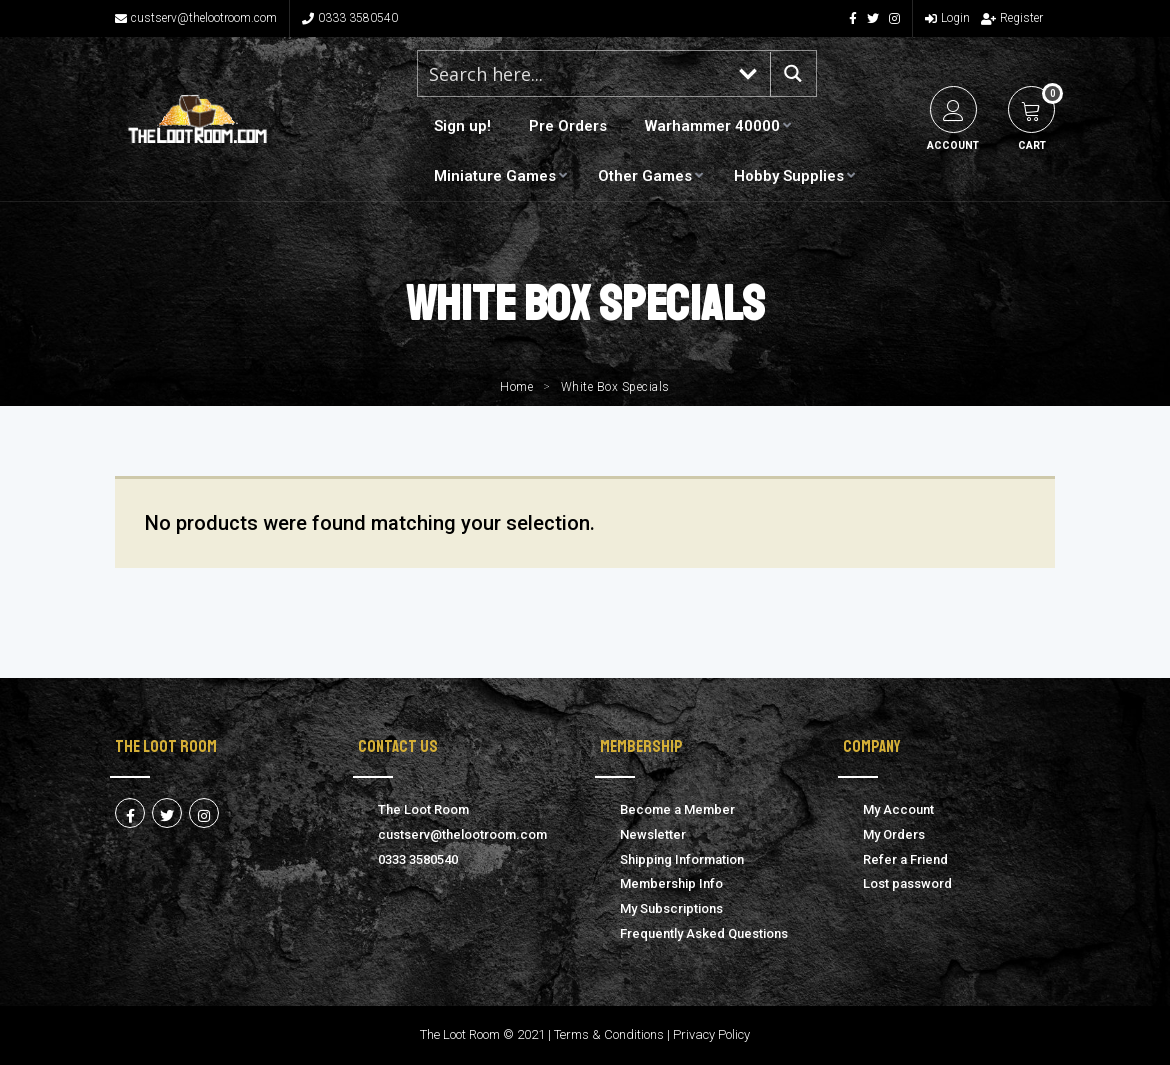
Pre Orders (568, 126)
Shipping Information (682, 859)
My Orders (894, 834)
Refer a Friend (905, 859)
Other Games (645, 176)
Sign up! (462, 126)
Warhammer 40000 (712, 126)
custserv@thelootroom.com (196, 18)
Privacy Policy (711, 1034)
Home (516, 387)
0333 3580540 (350, 18)
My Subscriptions (671, 908)
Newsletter (653, 834)
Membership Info (671, 883)
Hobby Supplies (789, 176)
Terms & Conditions (609, 1034)
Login (947, 18)
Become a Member (677, 809)
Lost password (907, 883)
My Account (898, 809)
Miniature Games (495, 176)
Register (1012, 18)
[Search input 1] (573, 73)
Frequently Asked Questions (704, 933)
